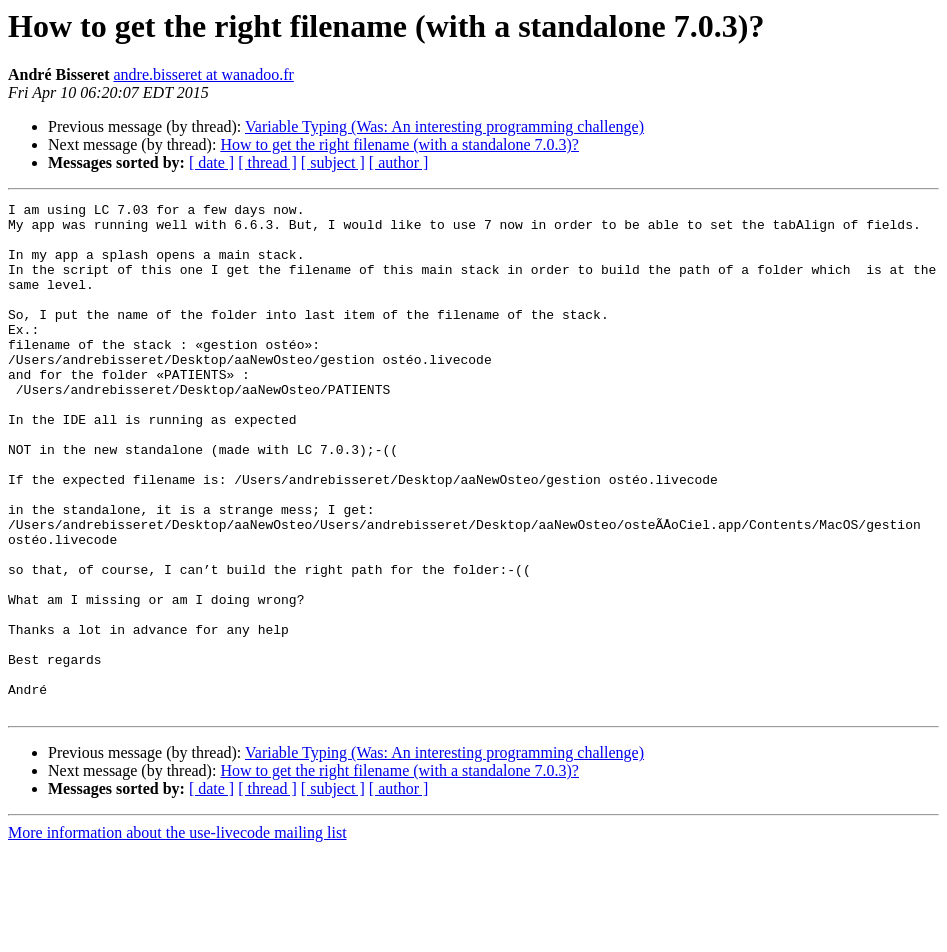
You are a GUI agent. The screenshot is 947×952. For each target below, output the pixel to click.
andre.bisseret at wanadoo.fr (203, 74)
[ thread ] (267, 162)
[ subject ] (333, 162)
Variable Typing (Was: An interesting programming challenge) (444, 126)
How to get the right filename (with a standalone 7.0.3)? (399, 144)
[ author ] (399, 162)
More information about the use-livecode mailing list (177, 934)
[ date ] (211, 162)
